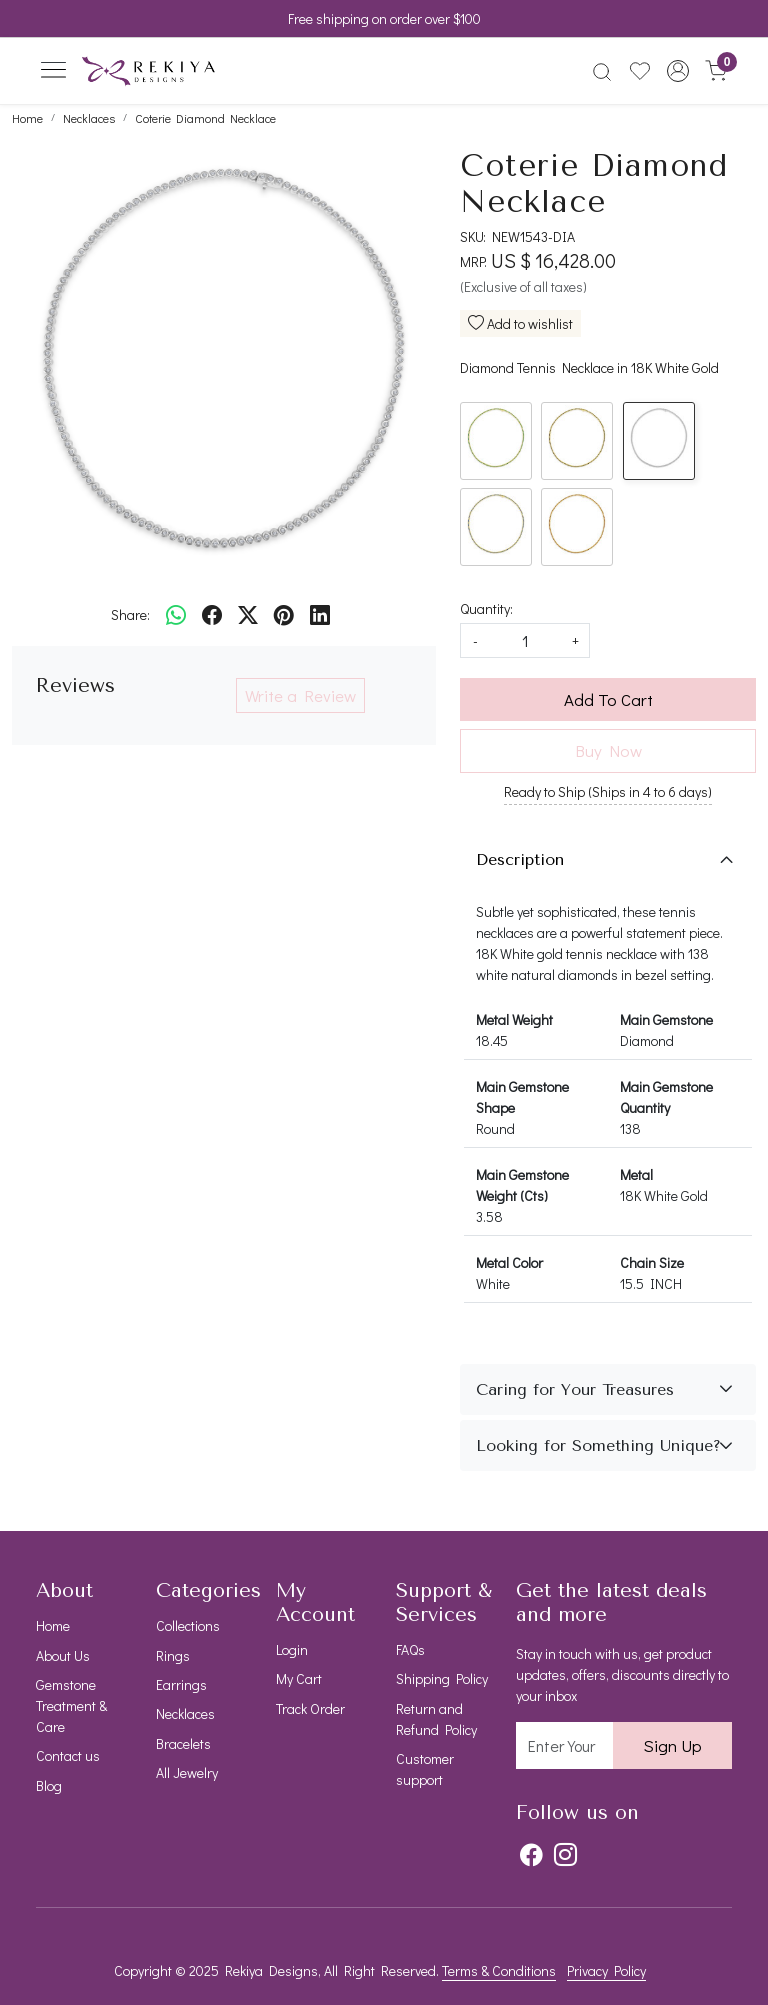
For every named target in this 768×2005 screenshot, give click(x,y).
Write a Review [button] (300, 695)
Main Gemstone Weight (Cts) (522, 1185)
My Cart (299, 1678)
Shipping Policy (442, 1678)
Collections (188, 1625)
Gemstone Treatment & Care (71, 1705)
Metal (636, 1174)
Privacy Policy (606, 1970)
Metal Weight (514, 1019)
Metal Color (509, 1262)
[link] (602, 71)
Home (53, 1625)
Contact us (68, 1755)
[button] (678, 71)
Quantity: (486, 608)
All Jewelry (187, 1772)
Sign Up (672, 1745)
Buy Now (608, 750)
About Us (63, 1655)
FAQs (410, 1649)
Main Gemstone (666, 1019)
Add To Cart (608, 699)
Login (292, 1649)
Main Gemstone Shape (522, 1097)
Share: (130, 614)
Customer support (425, 1769)
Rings (173, 1655)
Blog (49, 1785)
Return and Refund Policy (436, 1719)
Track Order (310, 1708)
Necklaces (185, 1713)
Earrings (181, 1684)
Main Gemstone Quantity (666, 1097)
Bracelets (183, 1743)
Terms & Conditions (499, 1970)
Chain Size (652, 1262)
